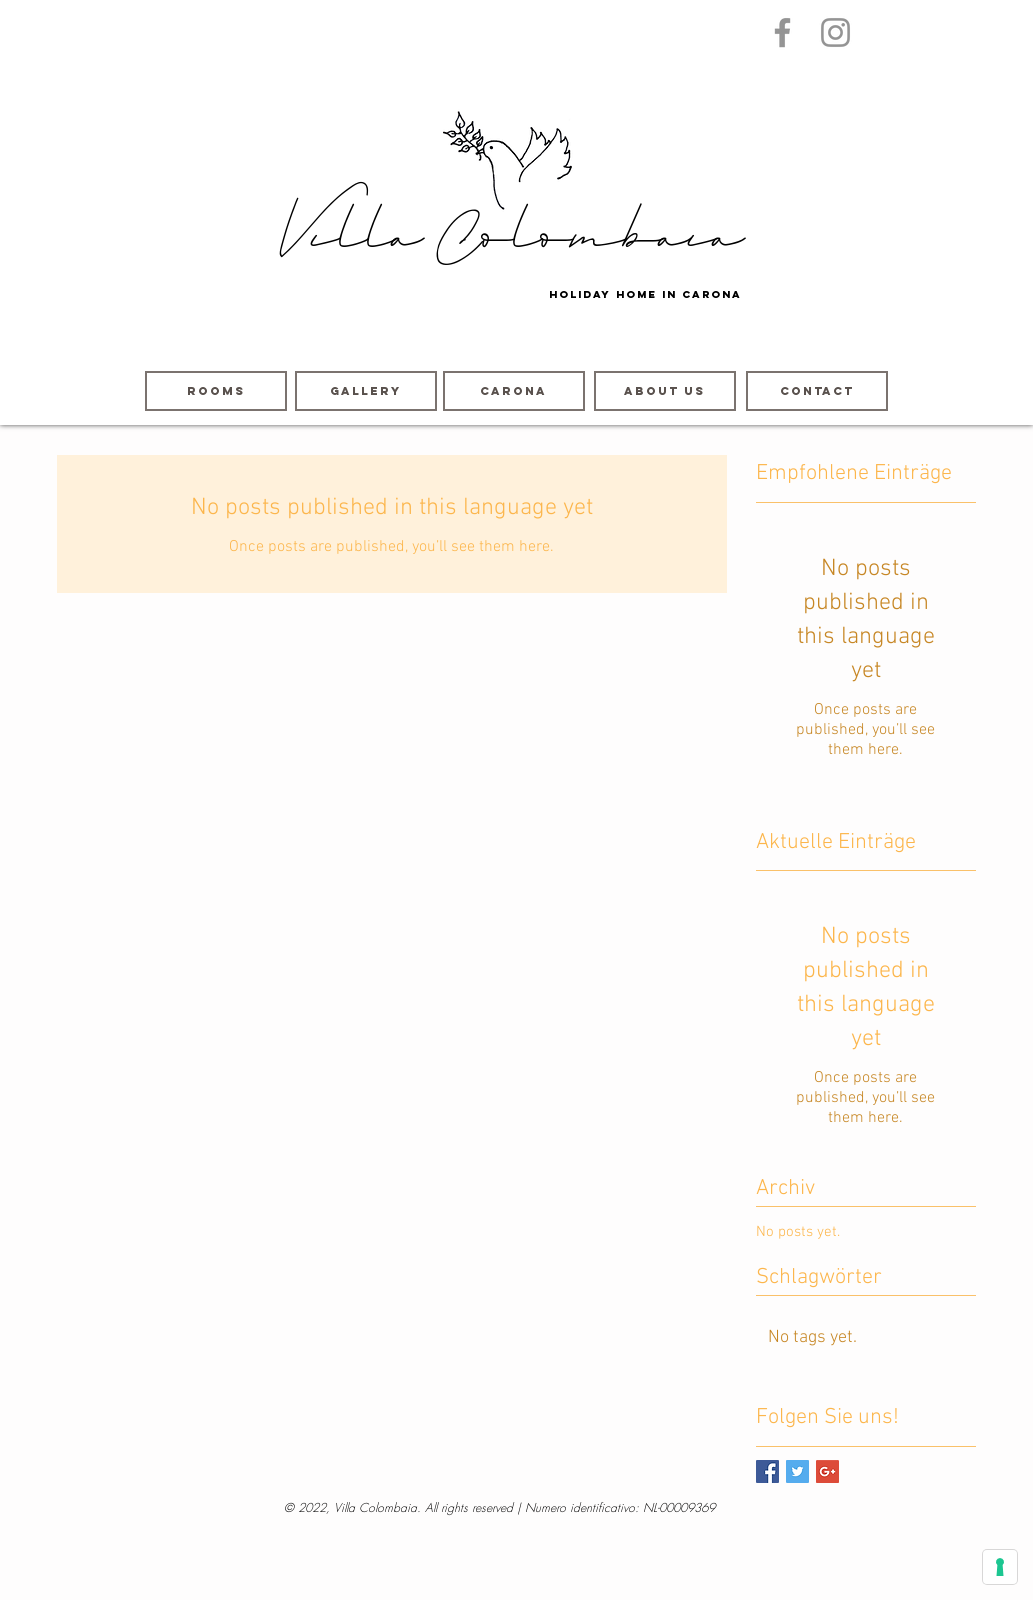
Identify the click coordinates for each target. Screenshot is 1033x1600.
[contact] (817, 391)
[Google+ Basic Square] (827, 1471)
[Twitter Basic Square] (797, 1471)
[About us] (665, 391)
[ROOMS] (216, 391)
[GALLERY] (366, 391)
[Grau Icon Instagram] (835, 32)
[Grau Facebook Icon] (782, 32)
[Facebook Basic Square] (767, 1471)
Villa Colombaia (510, 241)
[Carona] (514, 391)
